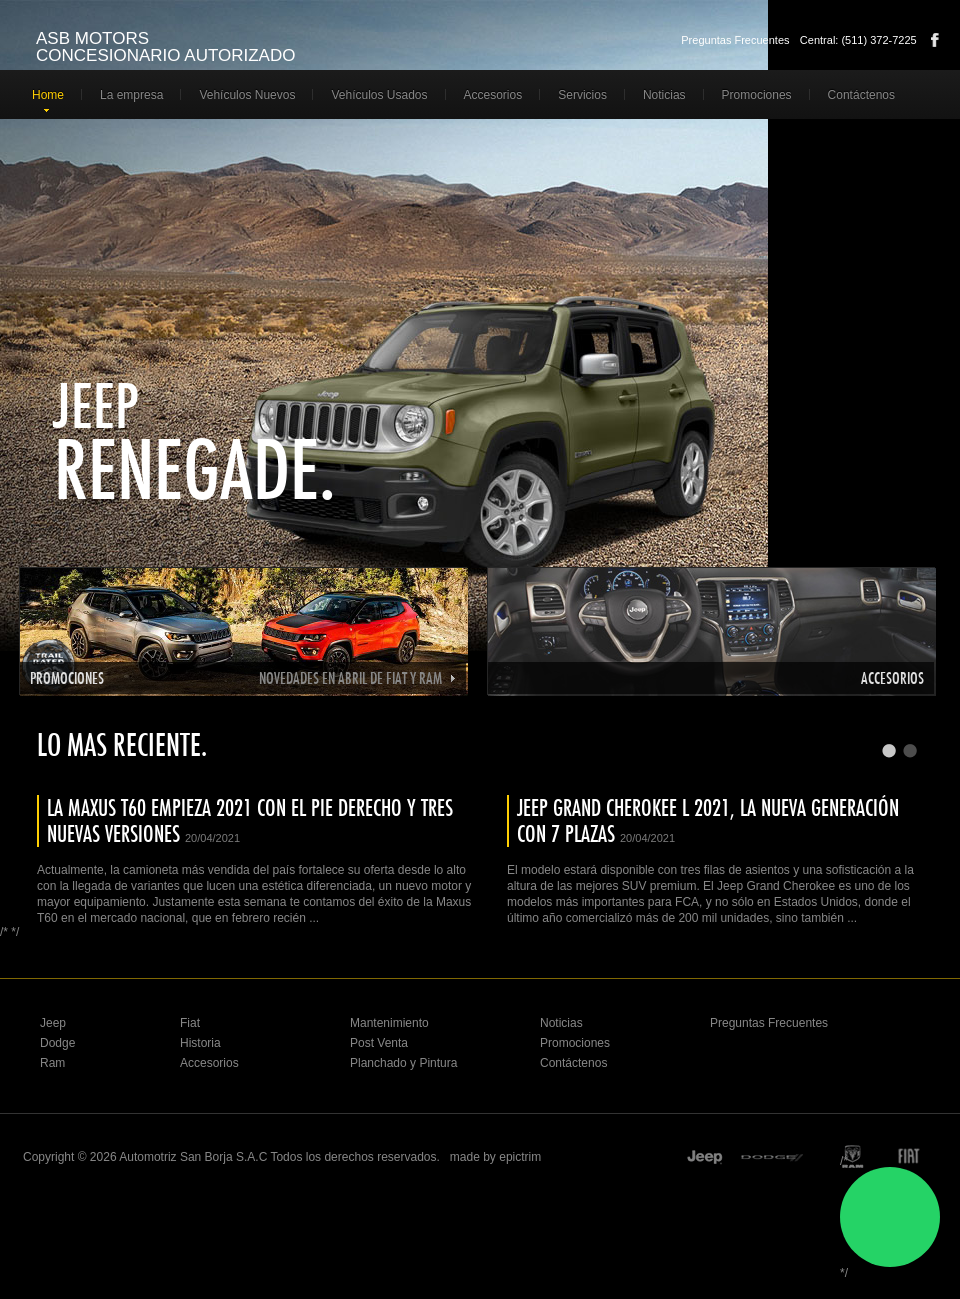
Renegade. (211, 469)
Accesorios (493, 95)
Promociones (757, 95)
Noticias (664, 95)
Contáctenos (861, 95)
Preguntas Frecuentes (735, 40)
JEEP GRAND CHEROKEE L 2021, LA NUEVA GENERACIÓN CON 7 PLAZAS (708, 820)
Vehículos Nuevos (247, 95)
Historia (200, 1043)
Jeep (98, 405)
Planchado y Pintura (403, 1063)
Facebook (935, 40)
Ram (52, 1063)
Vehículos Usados (379, 95)
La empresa (131, 95)
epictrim (520, 1157)
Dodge (57, 1043)
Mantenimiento (389, 1023)
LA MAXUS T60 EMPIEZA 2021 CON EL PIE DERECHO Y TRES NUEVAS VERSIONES (250, 820)
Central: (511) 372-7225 (858, 40)
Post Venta (379, 1043)
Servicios (582, 95)
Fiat (190, 1023)
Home (48, 95)
